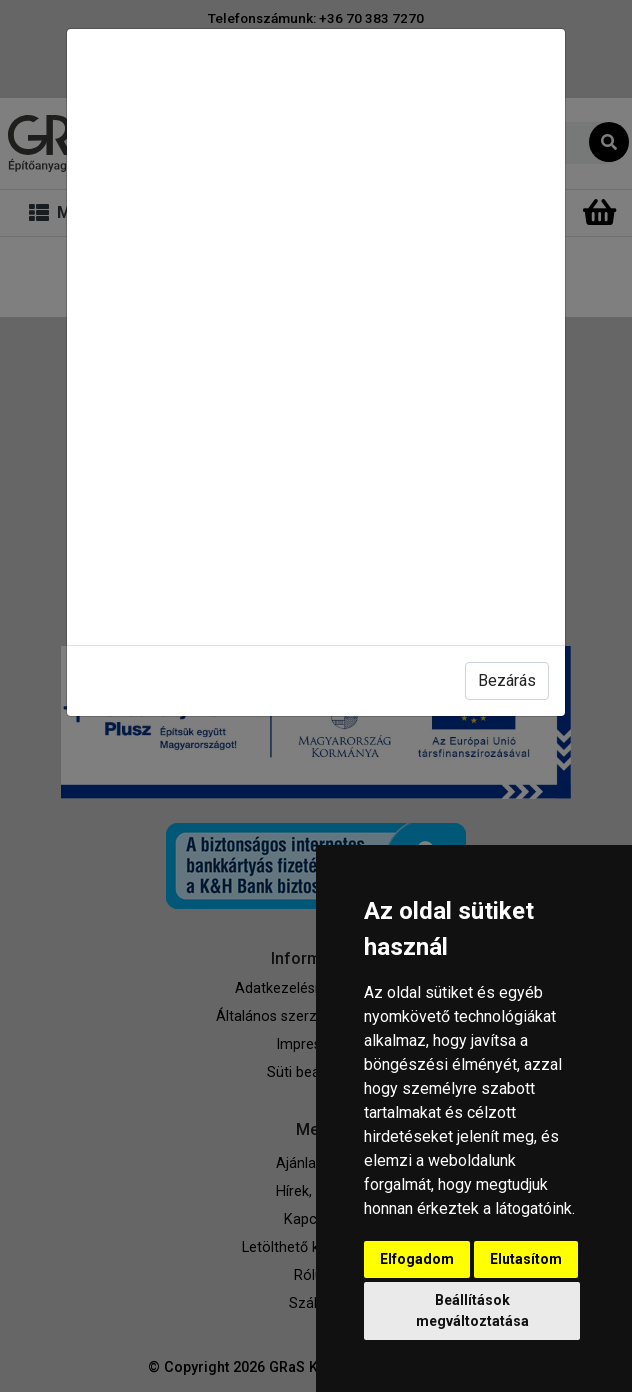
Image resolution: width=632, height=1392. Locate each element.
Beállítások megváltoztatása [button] (472, 1310)
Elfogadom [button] (417, 1259)
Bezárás (507, 680)
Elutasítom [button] (526, 1259)
